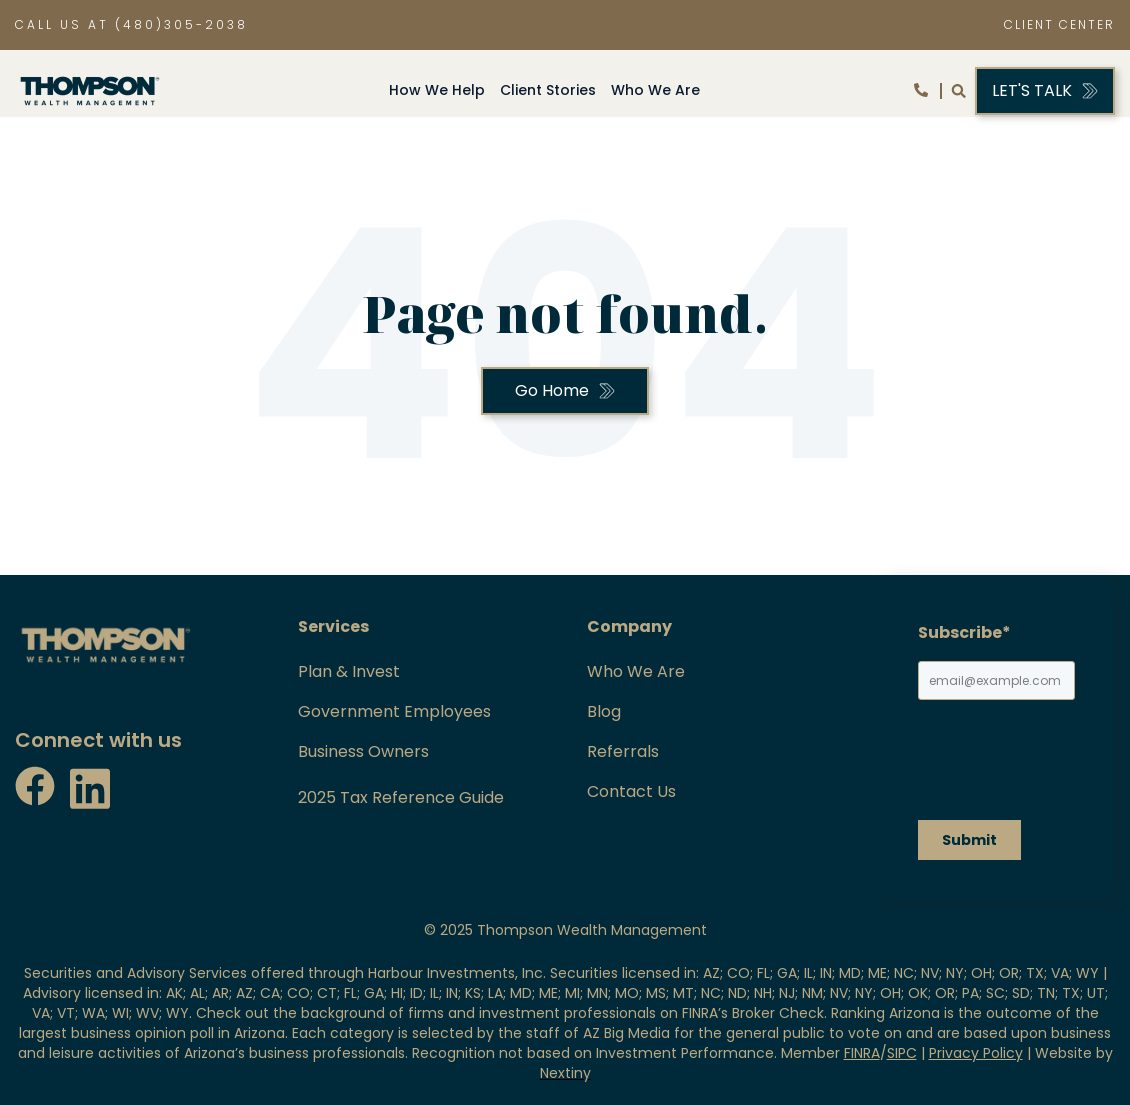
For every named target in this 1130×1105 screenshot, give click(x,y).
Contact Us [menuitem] (631, 792)
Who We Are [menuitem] (655, 90)
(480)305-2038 (181, 24)
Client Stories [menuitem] (548, 90)
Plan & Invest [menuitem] (349, 672)
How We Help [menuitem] (437, 90)
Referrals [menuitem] (623, 752)
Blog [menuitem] (604, 712)
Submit (969, 840)
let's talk (1032, 90)
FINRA (862, 1053)
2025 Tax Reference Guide (401, 797)
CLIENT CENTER (1059, 24)
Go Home (552, 390)
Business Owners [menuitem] (363, 752)
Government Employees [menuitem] (394, 712)
